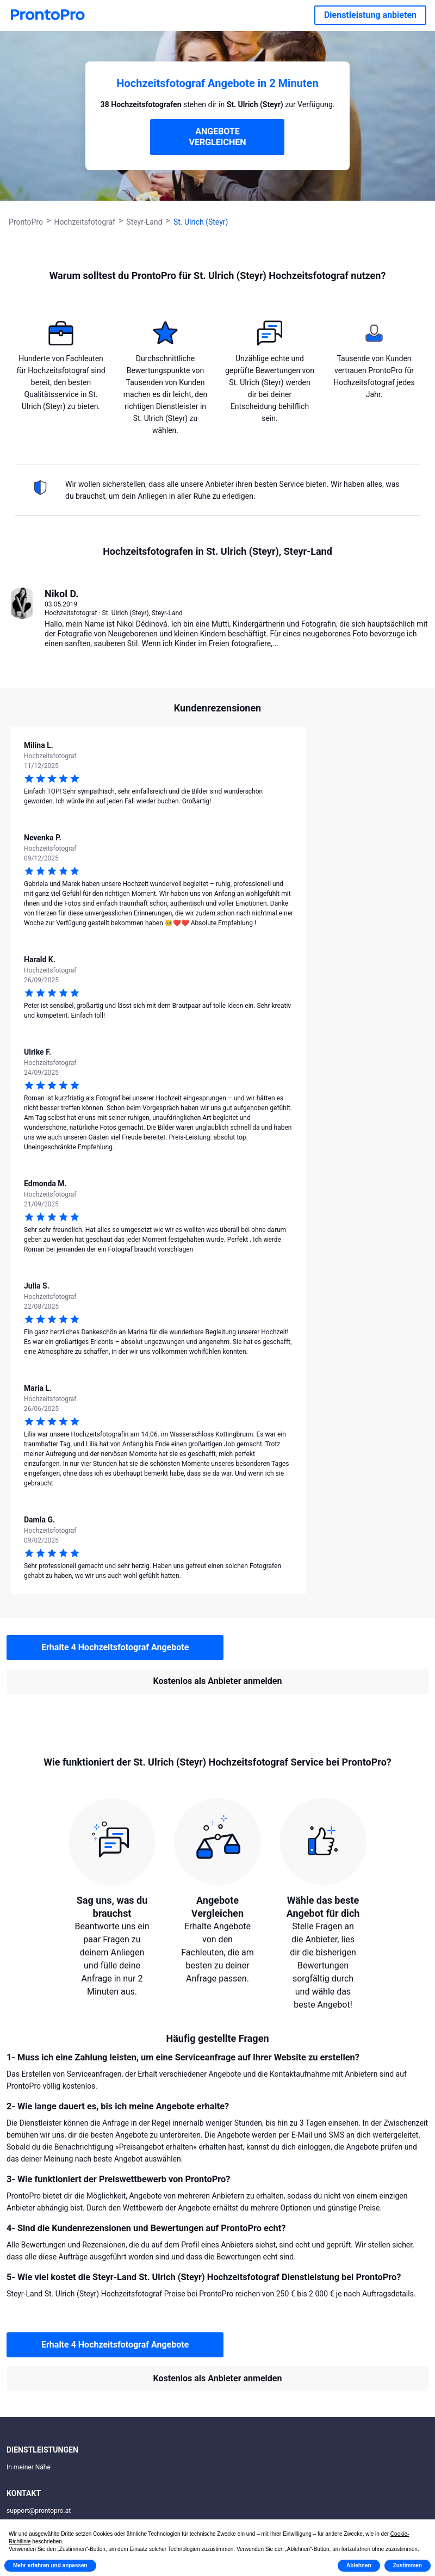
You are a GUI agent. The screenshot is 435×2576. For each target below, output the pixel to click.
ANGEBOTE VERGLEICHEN (217, 136)
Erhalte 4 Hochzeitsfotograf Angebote (115, 1647)
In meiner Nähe (29, 2467)
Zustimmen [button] (407, 2565)
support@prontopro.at (39, 2511)
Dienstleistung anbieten (370, 15)
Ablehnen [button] (358, 2565)
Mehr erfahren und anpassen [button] (50, 2565)
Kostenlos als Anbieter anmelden (217, 1681)
